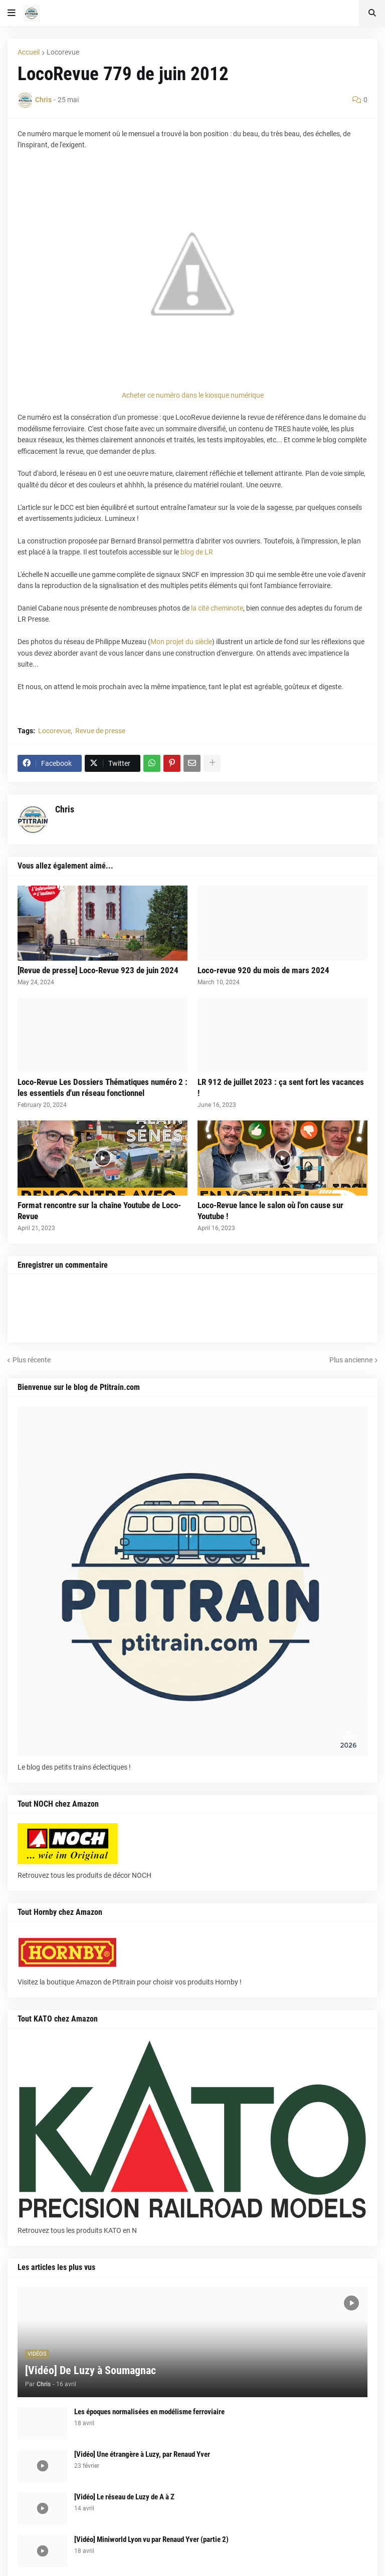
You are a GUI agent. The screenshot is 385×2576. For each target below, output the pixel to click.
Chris (64, 809)
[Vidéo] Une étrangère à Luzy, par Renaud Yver (142, 2454)
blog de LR (196, 552)
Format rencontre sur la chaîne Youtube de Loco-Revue (99, 1210)
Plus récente (32, 1360)
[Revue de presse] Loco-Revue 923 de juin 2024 (98, 970)
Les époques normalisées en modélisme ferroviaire (149, 2411)
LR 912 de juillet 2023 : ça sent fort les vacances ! (281, 1087)
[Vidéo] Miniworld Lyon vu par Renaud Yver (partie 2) (151, 2539)
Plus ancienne (350, 1360)
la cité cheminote (217, 608)
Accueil (29, 52)
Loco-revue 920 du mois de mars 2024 (263, 970)
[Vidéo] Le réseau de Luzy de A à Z (124, 2496)
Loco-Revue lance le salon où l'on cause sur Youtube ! (270, 1210)
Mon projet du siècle (181, 642)
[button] (11, 13)
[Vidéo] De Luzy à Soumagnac (90, 2370)
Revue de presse (100, 730)
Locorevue (63, 52)
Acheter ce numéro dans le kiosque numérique (193, 395)
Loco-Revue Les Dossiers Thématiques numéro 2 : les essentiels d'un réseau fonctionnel (102, 1087)
